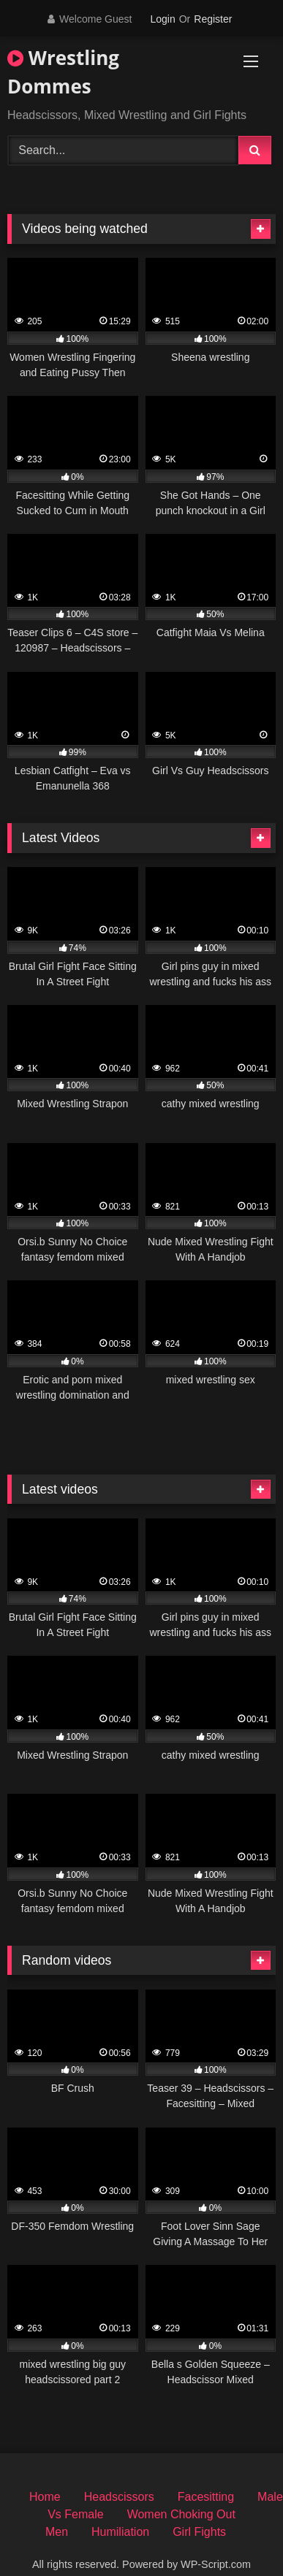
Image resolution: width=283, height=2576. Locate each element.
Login (162, 19)
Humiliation (120, 2532)
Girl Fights (199, 2532)
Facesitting (206, 2497)
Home (45, 2497)
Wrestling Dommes (63, 72)
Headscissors (119, 2497)
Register (213, 19)
